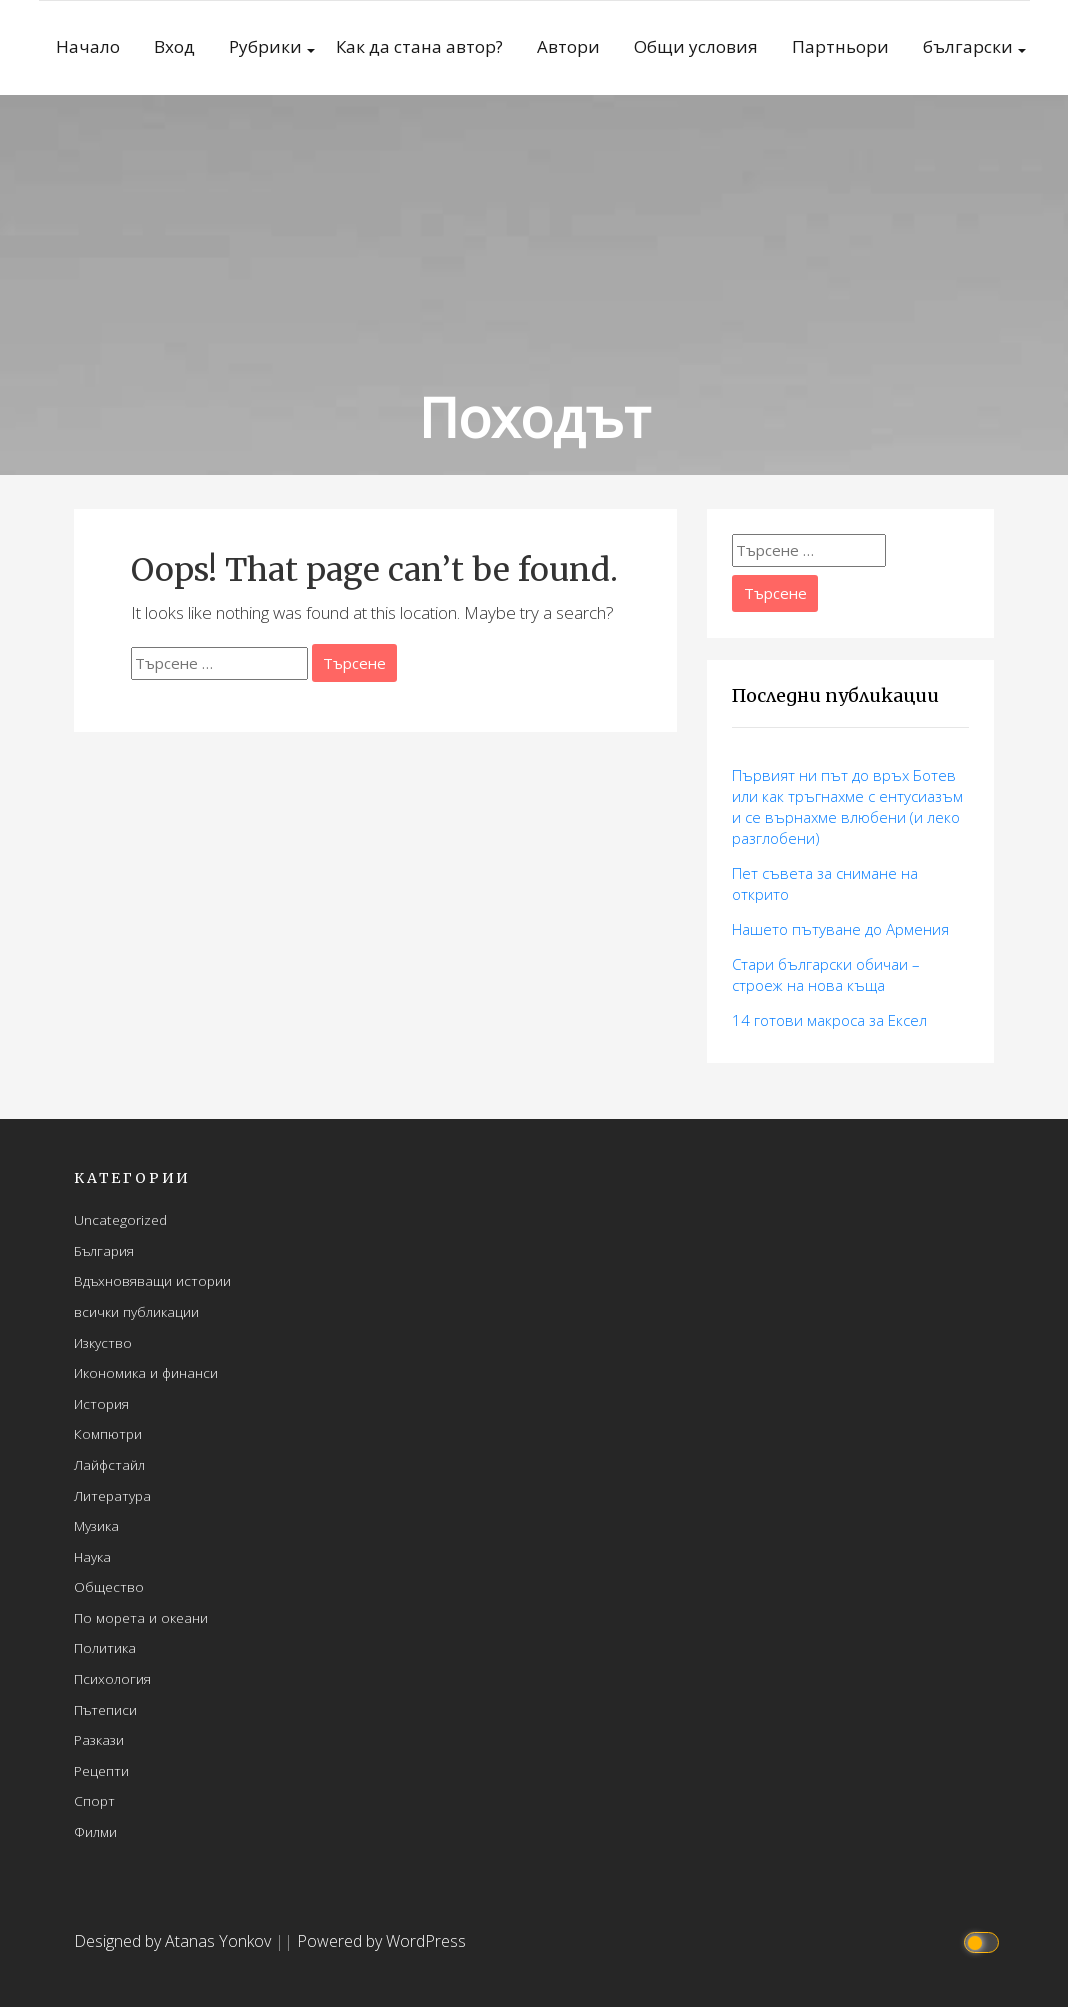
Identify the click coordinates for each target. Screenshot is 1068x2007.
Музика (96, 1525)
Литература (112, 1495)
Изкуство (103, 1342)
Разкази (99, 1739)
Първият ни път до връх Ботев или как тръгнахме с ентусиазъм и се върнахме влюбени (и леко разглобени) (847, 806)
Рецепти (101, 1770)
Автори (568, 46)
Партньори (840, 46)
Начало (88, 46)
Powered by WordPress (381, 1941)
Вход (174, 46)
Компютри (108, 1433)
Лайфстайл (109, 1464)
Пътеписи (105, 1709)
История (101, 1403)
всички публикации (136, 1311)
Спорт (94, 1800)
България (104, 1250)
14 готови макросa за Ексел (829, 1020)
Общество (109, 1586)
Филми (95, 1831)
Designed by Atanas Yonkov (174, 1941)
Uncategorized (120, 1219)
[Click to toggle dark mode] (984, 1941)
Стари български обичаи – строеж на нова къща (826, 974)
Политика (105, 1647)
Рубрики (265, 46)
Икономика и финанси (146, 1372)
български (968, 46)
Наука (92, 1556)
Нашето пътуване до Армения (840, 929)
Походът (534, 416)
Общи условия (696, 46)
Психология (112, 1678)
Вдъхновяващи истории (152, 1280)
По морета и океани (141, 1617)
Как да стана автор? (419, 46)
